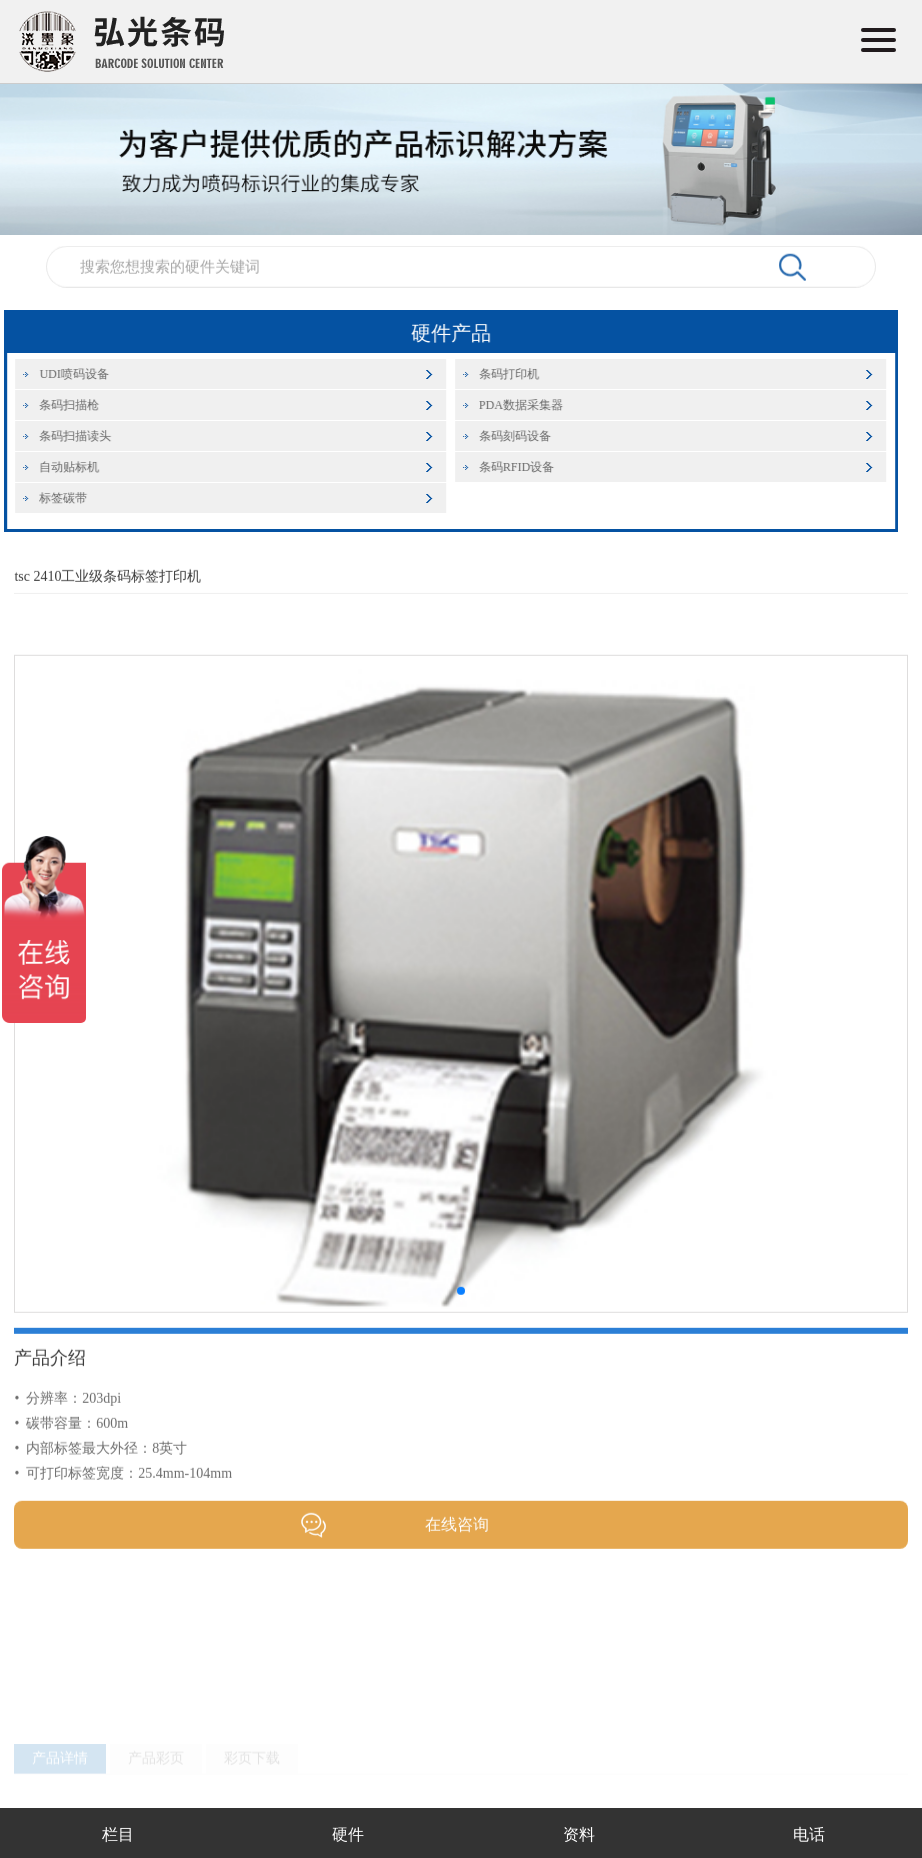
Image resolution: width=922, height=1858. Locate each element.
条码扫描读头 (85, 436)
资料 (579, 1834)
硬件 (348, 1834)
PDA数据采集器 (530, 405)
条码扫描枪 (79, 405)
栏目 (118, 1834)
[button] (461, 1316)
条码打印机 (518, 374)
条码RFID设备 (525, 467)
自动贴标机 (79, 467)
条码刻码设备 (524, 436)
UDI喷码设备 (83, 374)
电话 (809, 1834)
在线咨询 (457, 1549)
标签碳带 (73, 498)
